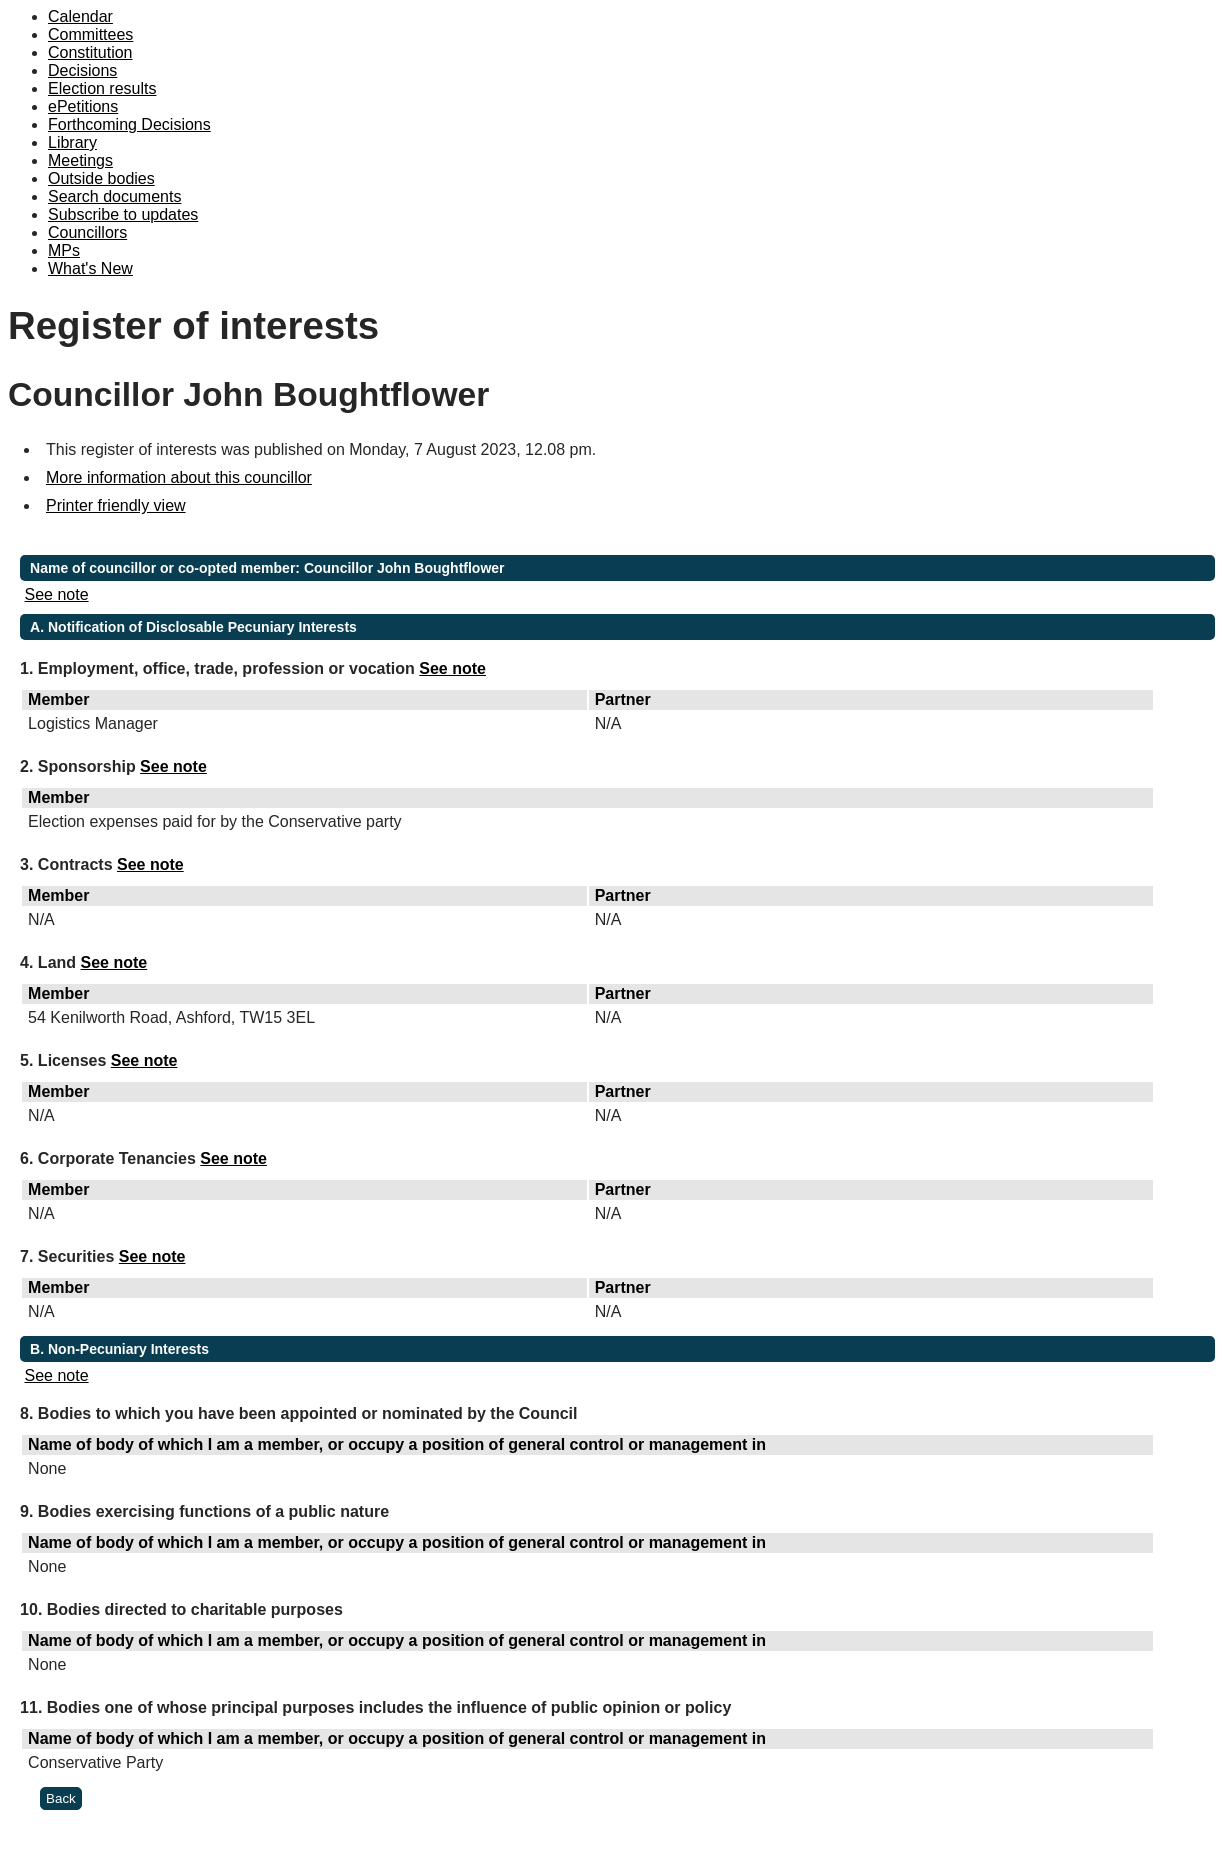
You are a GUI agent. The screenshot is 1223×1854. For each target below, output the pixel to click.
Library (72, 142)
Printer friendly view (116, 505)
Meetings (80, 160)
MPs (64, 250)
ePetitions (83, 106)
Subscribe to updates (123, 214)
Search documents (114, 196)
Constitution (90, 52)
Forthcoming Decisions (129, 124)
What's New (90, 268)
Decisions (82, 70)
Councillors (87, 232)
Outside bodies (101, 178)
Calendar (80, 16)
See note (57, 594)
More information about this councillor (179, 477)
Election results (102, 88)
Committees (90, 34)
